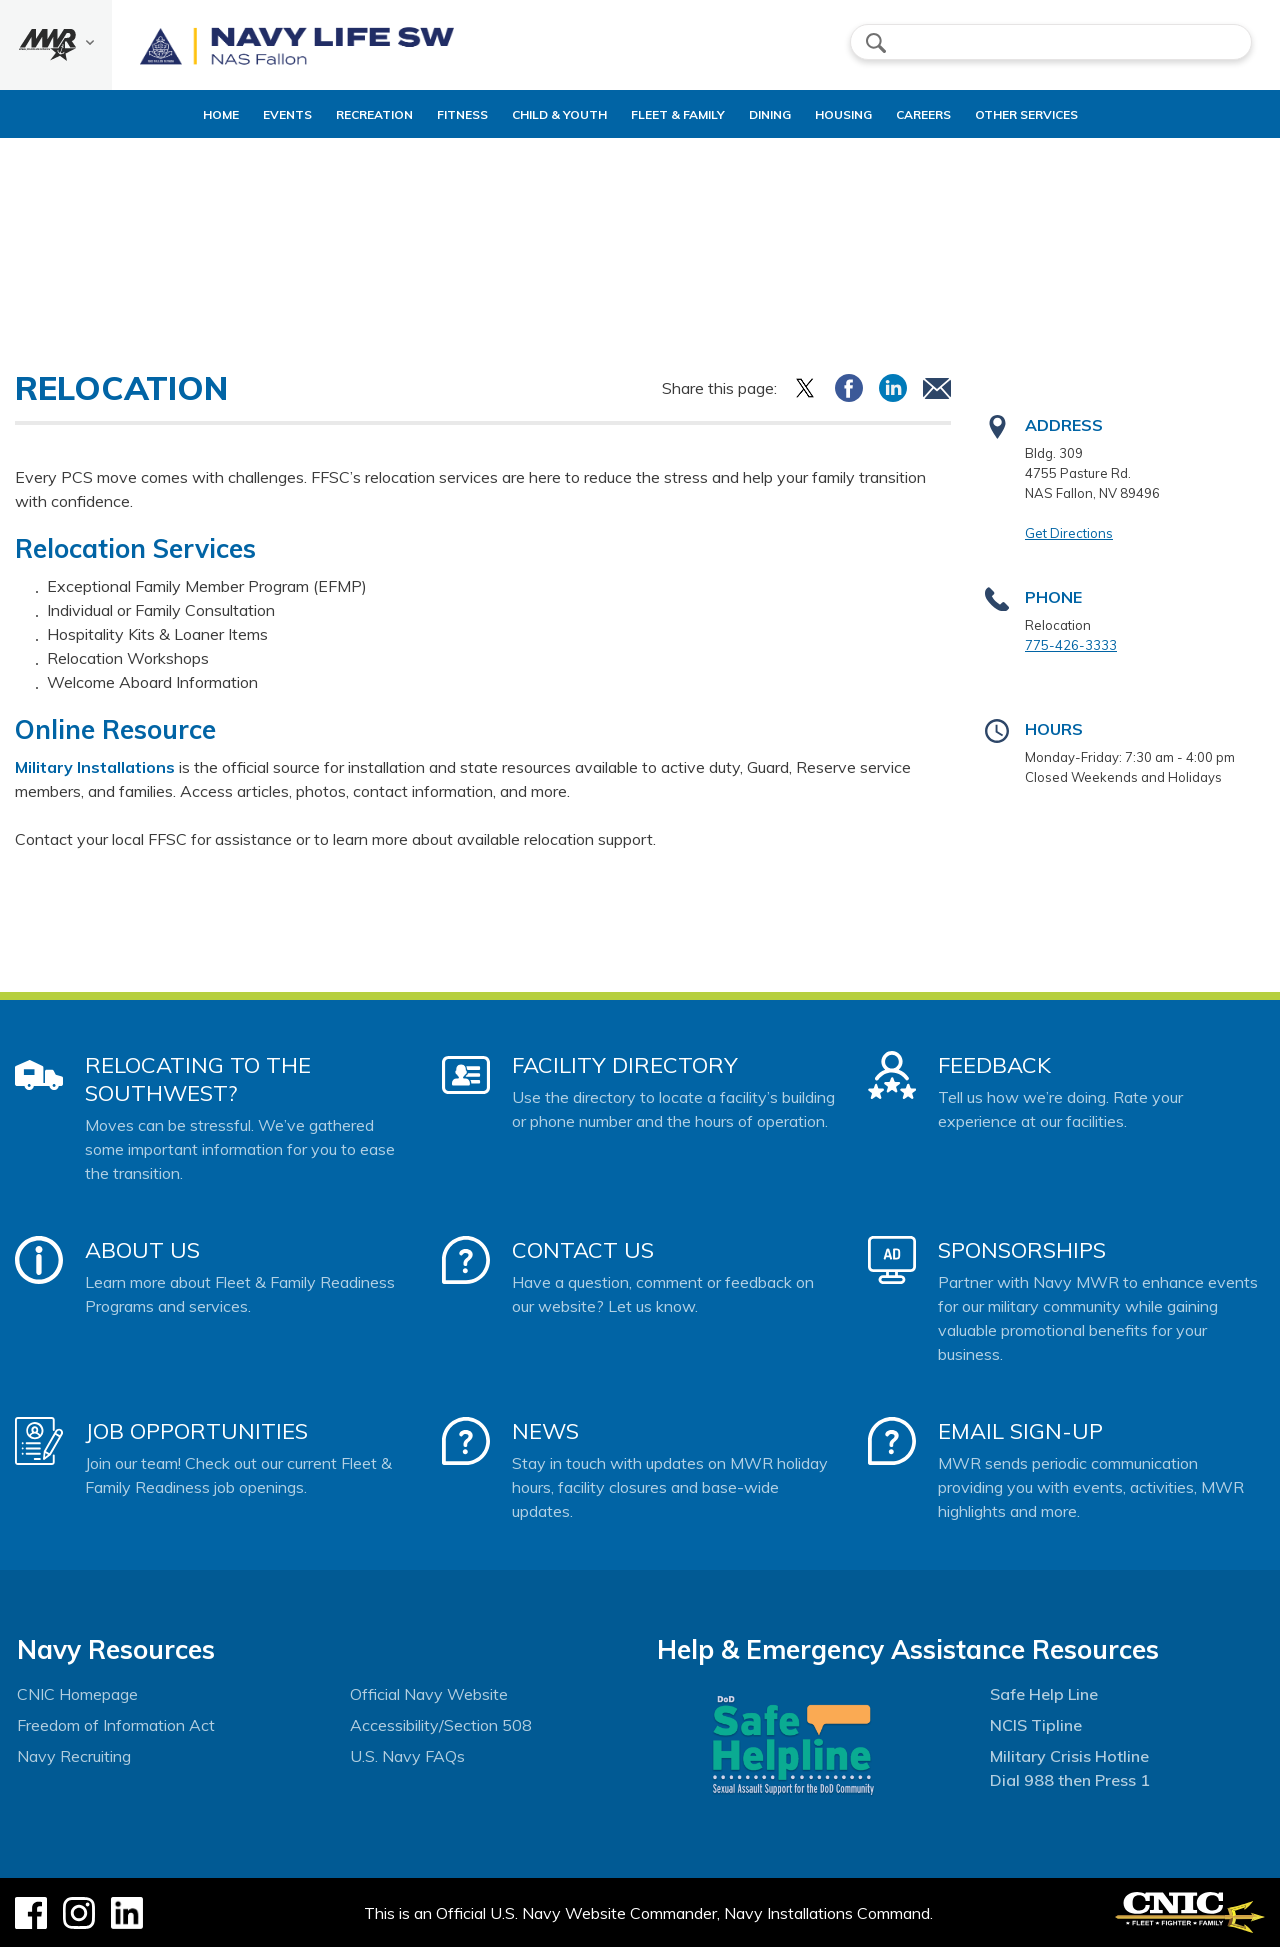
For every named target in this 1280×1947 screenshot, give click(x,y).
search (876, 43)
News (545, 1431)
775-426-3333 (1071, 645)
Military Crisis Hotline (1069, 1756)
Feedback (994, 1065)
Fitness (436, 114)
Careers (965, 114)
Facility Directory (625, 1065)
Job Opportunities (196, 1431)
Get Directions (1069, 533)
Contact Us (583, 1250)
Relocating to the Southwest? (198, 1079)
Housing (868, 114)
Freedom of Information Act (116, 1725)
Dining (778, 114)
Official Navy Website (429, 1694)
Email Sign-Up (1020, 1431)
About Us (142, 1250)
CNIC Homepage (77, 1694)
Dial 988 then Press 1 (1070, 1780)
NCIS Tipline (1036, 1725)
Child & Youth (550, 114)
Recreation (331, 114)
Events (244, 114)
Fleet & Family (686, 114)
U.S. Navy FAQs (407, 1756)
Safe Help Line (1044, 1694)
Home (161, 114)
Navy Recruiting (74, 1756)
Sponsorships (1022, 1250)
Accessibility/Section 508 (441, 1725)
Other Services (1068, 114)
